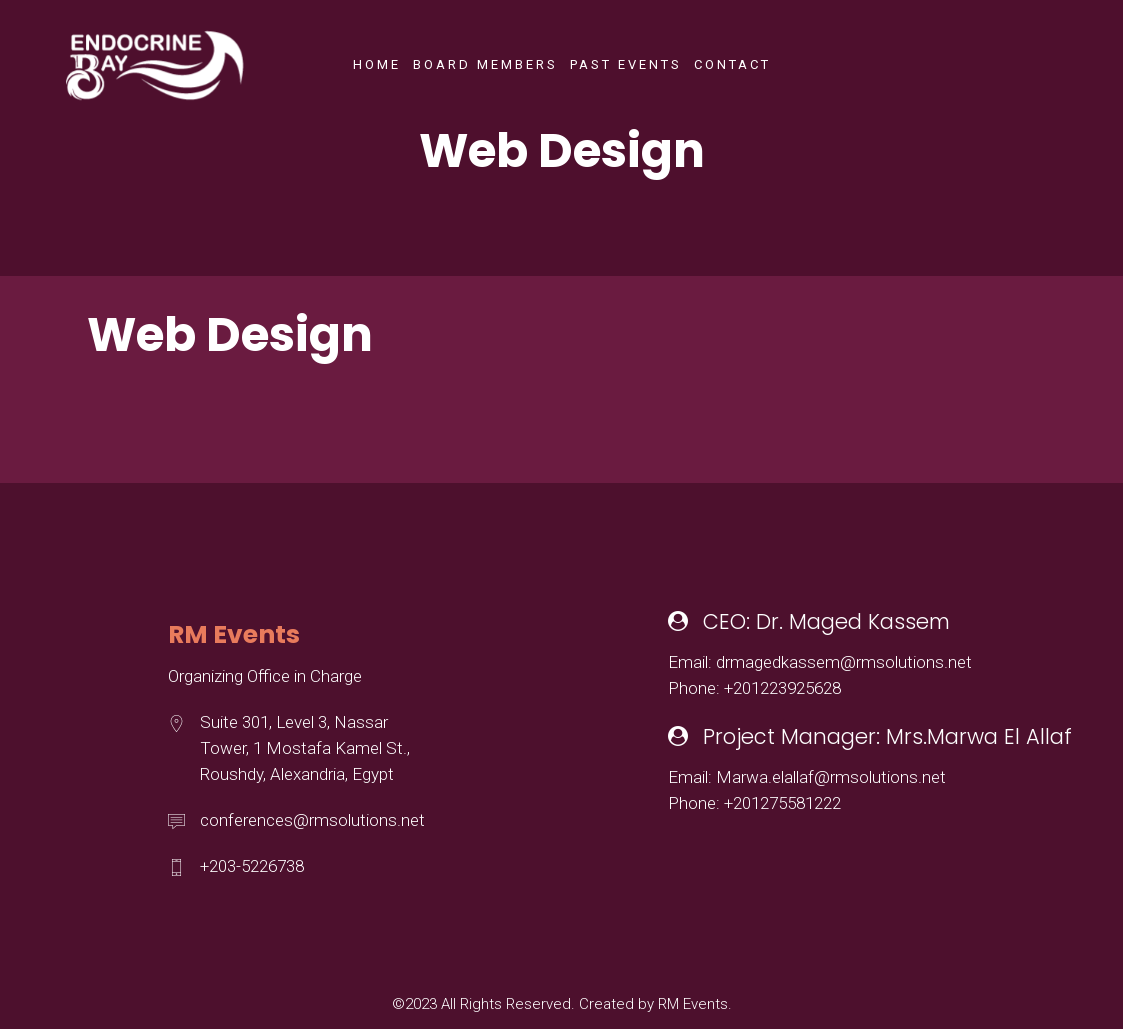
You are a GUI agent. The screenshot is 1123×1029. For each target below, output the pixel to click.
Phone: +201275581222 (754, 803)
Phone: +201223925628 (754, 688)
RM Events (693, 1004)
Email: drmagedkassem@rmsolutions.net (820, 662)
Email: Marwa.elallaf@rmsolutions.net (807, 777)
